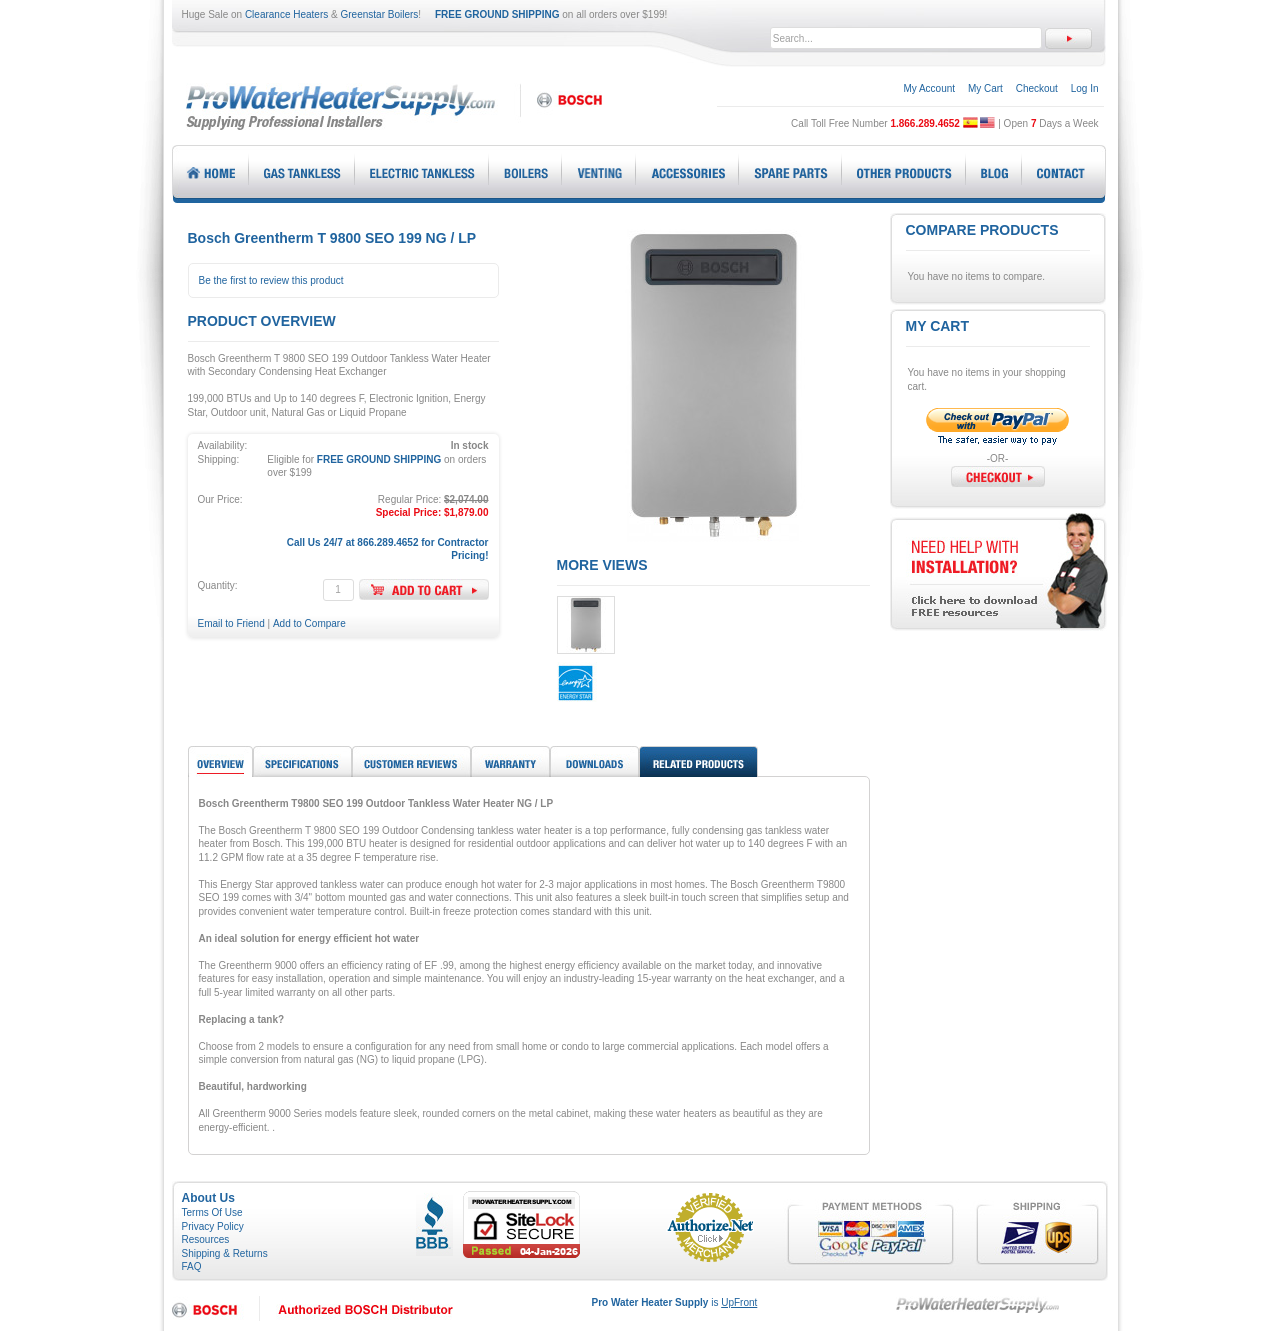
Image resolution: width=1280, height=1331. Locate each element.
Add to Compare (309, 623)
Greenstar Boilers (380, 14)
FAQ (192, 1266)
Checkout (1037, 88)
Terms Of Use (212, 1212)
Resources (206, 1239)
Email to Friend (231, 623)
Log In (1085, 88)
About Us (208, 1198)
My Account (929, 88)
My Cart (985, 88)
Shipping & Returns (225, 1253)
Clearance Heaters (286, 14)
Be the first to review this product (271, 280)
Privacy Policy (213, 1226)
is (675, 1302)
